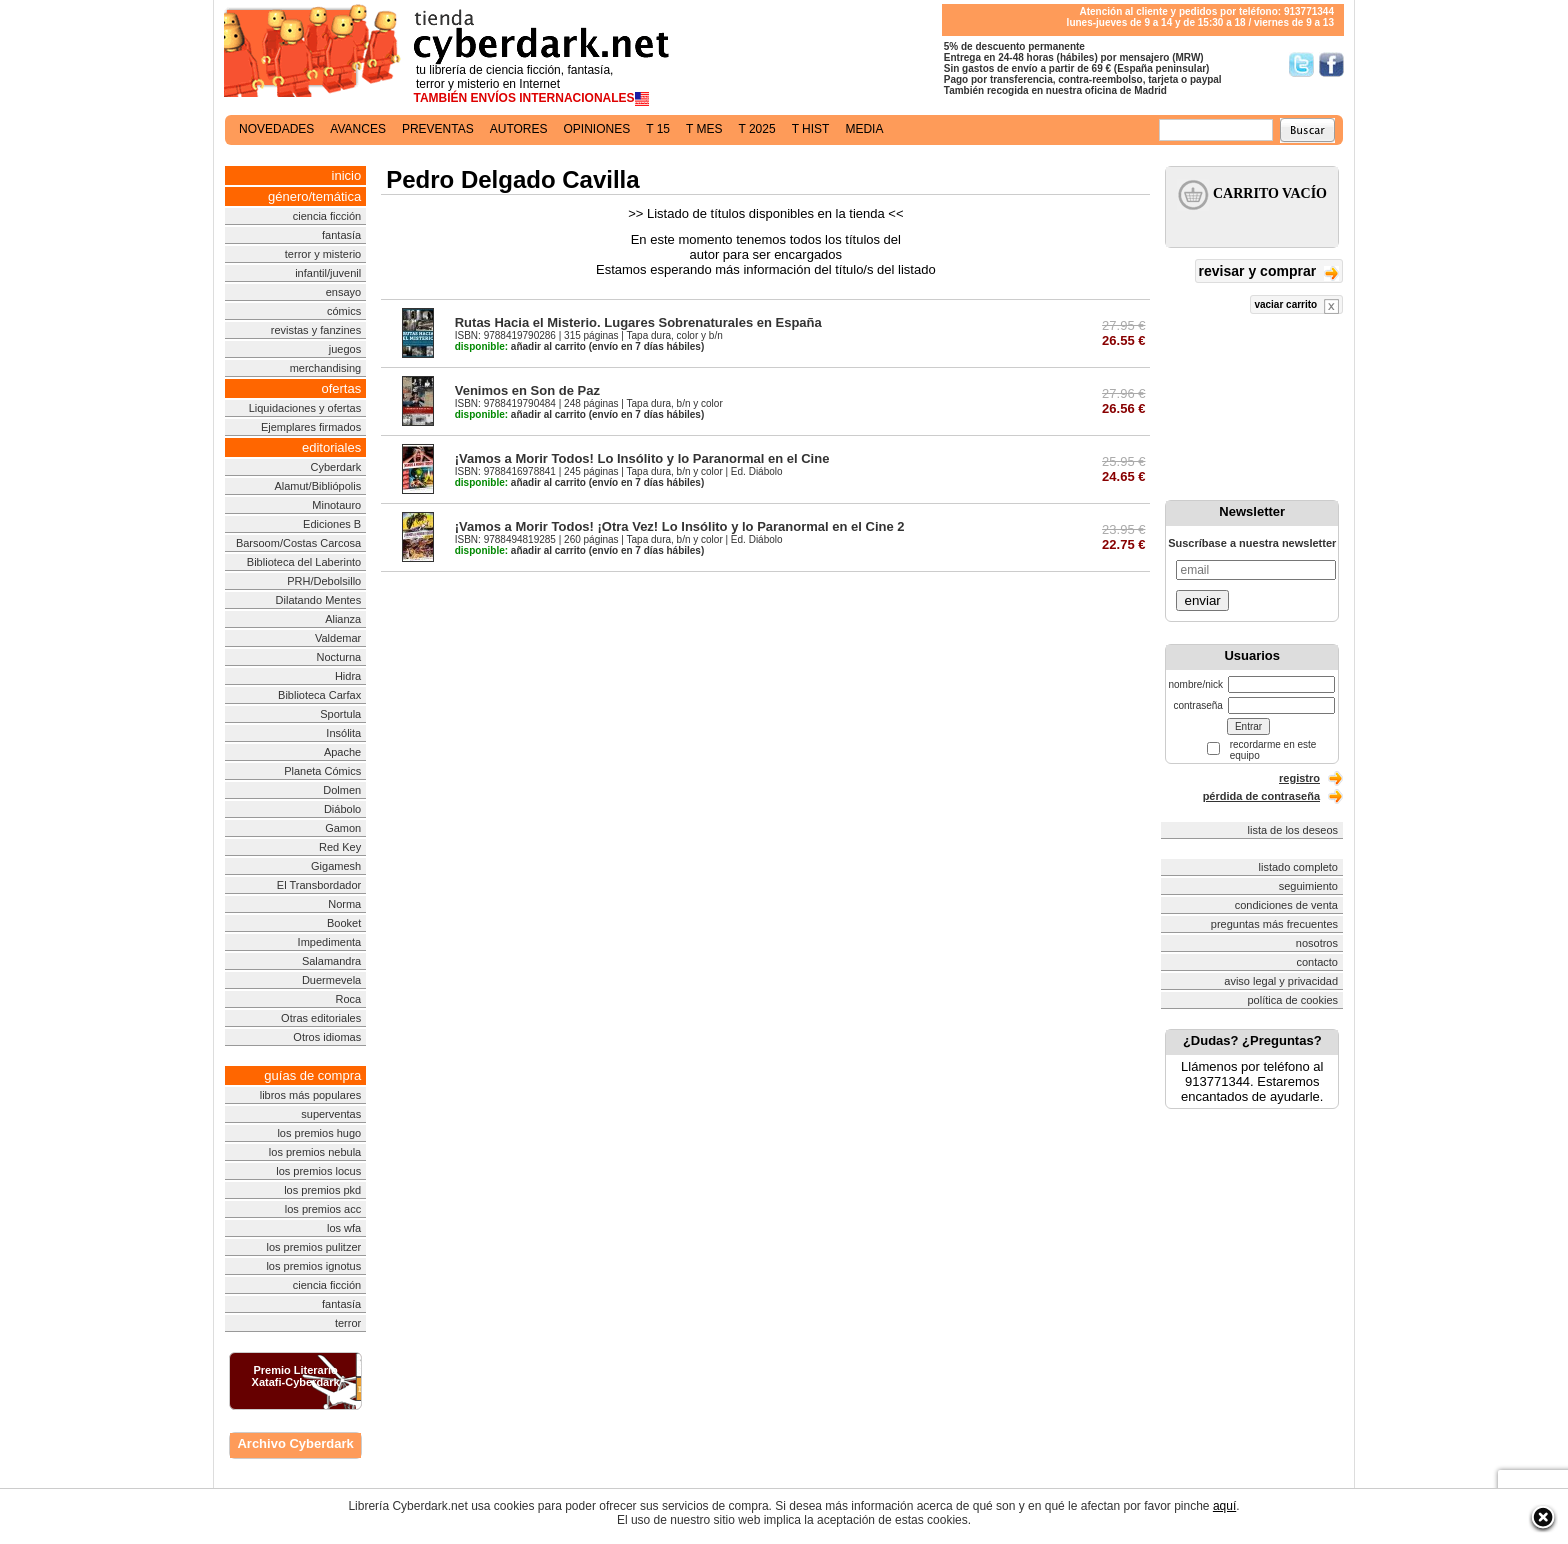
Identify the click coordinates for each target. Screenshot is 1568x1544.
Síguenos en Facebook (1331, 64)
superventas (331, 1114)
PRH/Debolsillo (324, 581)
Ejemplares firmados (311, 427)
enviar (1202, 600)
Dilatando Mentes (319, 600)
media (864, 129)
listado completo (1299, 867)
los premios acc (323, 1209)
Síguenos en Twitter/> (1301, 64)
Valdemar (338, 638)
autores (519, 129)
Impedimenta (330, 942)
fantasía (341, 235)
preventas (438, 129)
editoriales (331, 447)
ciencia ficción (327, 216)
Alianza (343, 619)
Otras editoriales (321, 1018)
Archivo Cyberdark (295, 1443)
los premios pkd (322, 1190)
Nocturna (339, 657)
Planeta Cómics (322, 771)
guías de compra (312, 1075)
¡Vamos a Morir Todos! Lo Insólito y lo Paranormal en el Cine (642, 458)
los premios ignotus (313, 1266)
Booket (344, 923)
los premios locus (318, 1171)
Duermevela (331, 980)
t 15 (658, 129)
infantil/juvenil (328, 273)
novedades (276, 129)
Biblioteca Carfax (319, 695)
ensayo (343, 292)
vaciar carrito (1296, 306)
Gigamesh (336, 866)
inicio (347, 175)
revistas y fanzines (316, 330)
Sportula (340, 714)
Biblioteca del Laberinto (304, 562)
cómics (344, 311)
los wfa (344, 1228)
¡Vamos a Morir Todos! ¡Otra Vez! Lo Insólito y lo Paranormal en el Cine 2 (680, 526)
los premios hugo (319, 1133)
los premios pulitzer (313, 1247)
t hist (811, 129)
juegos (345, 349)
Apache (342, 752)
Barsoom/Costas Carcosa (298, 543)
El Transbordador (319, 885)
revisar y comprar (1269, 272)
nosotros (1317, 943)
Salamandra (331, 961)
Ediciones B (332, 524)
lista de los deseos (1293, 830)
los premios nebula (315, 1152)
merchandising (326, 368)
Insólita (343, 733)
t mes (704, 129)
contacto (1317, 962)
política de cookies (1293, 1000)
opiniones (597, 129)
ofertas (341, 388)
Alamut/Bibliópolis (317, 486)
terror (348, 1323)
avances (358, 129)
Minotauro (336, 505)
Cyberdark (335, 467)
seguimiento (1308, 886)
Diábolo (342, 809)
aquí (1224, 1506)
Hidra (348, 676)
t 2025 (756, 129)
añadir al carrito (520, 346)
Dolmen (342, 790)
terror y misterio (323, 254)
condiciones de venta (1286, 905)
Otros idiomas (327, 1037)
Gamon (343, 828)
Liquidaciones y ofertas (305, 408)
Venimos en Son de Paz (527, 390)
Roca (349, 999)
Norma (344, 904)
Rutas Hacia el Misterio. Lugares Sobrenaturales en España (638, 322)
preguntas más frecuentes (1274, 924)
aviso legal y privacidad (1281, 981)
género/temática (314, 196)
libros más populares (311, 1095)
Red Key (340, 847)
